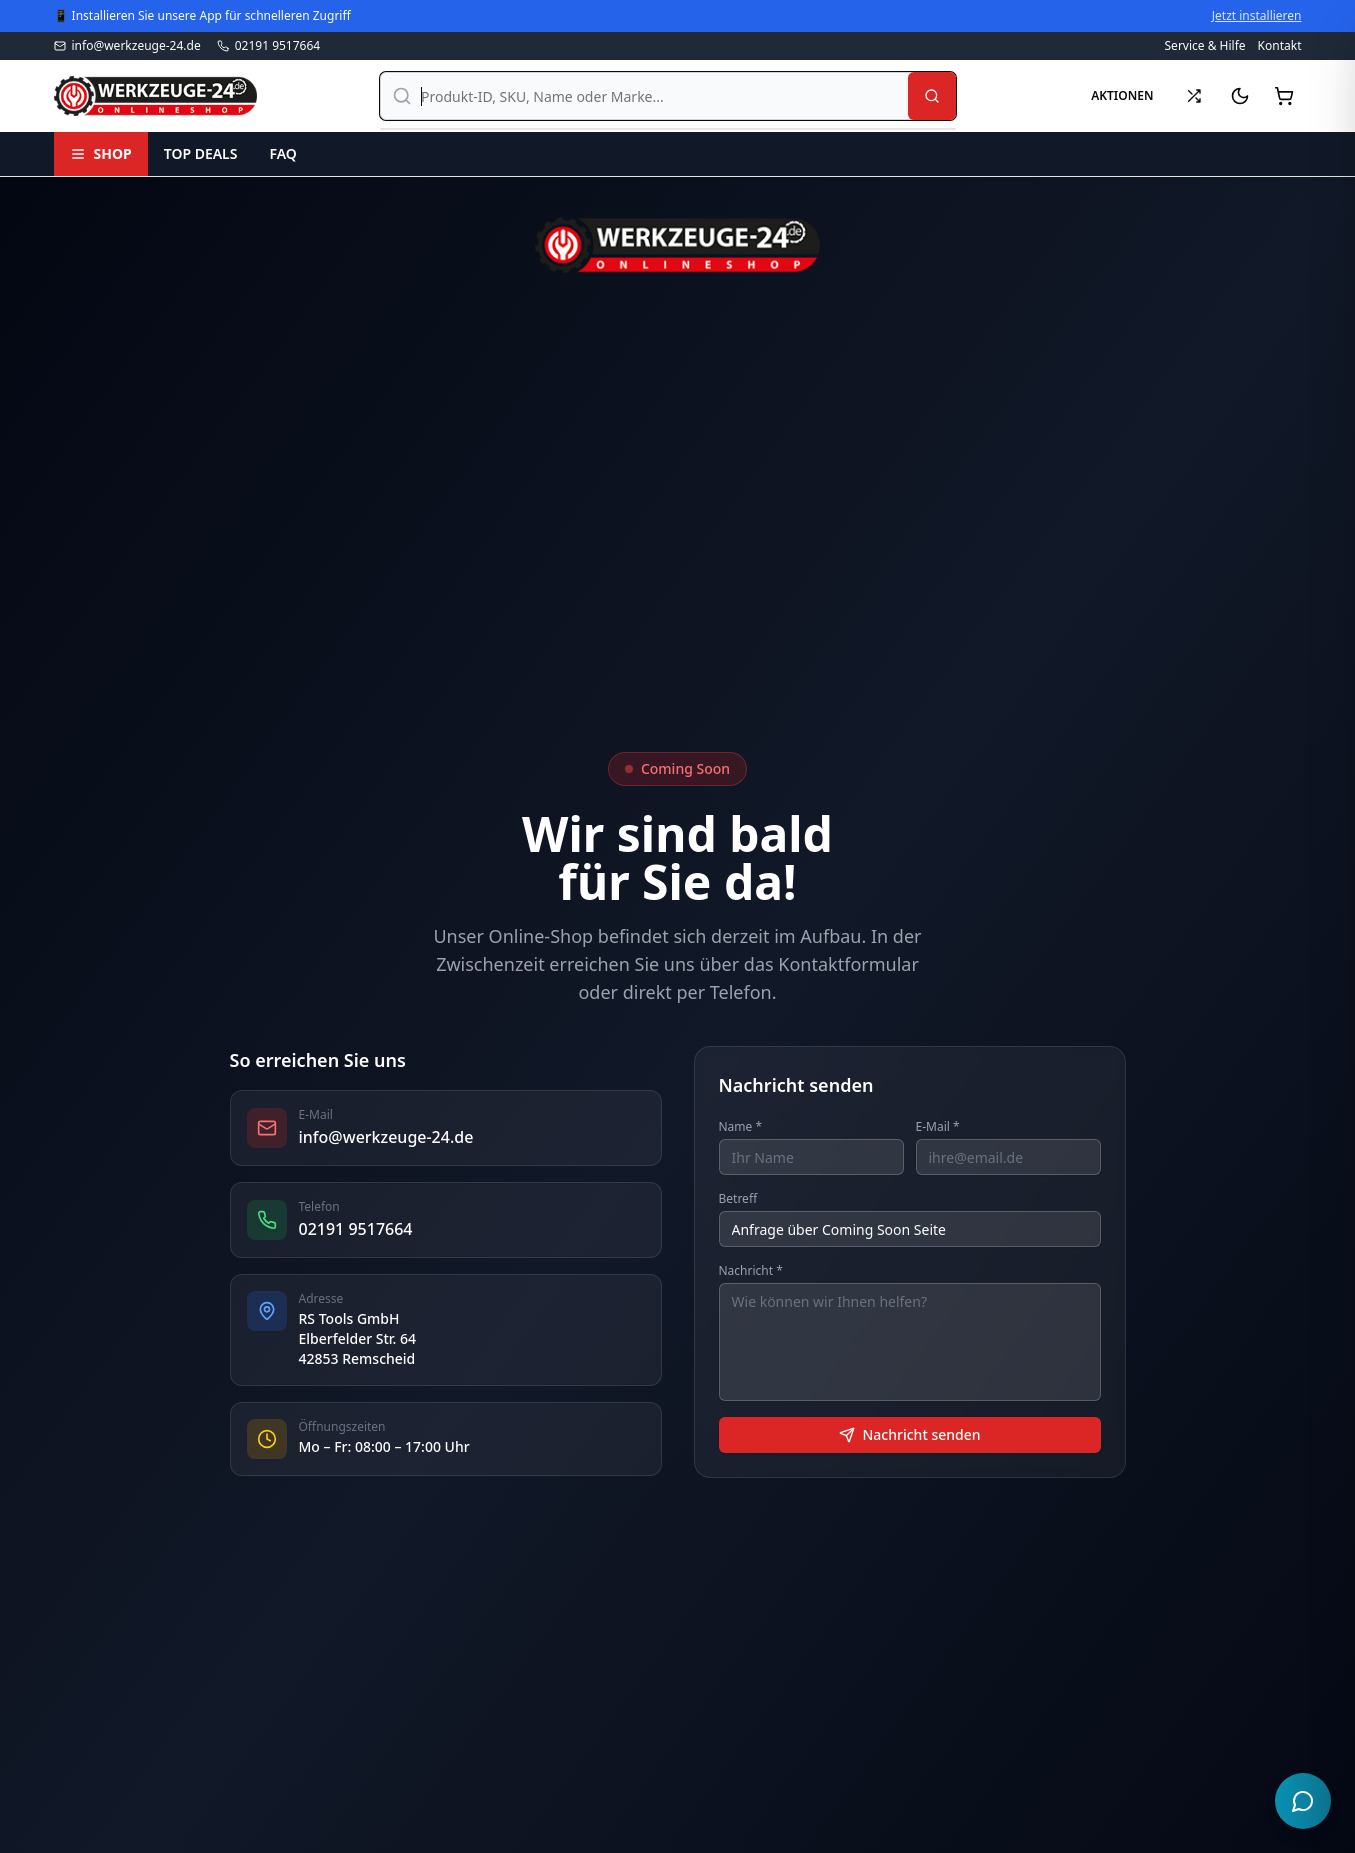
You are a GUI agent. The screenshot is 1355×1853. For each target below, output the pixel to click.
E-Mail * (938, 1127)
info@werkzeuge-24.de (127, 46)
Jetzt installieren (1257, 16)
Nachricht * (751, 1271)
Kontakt (1280, 46)
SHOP (101, 153)
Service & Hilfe (1205, 46)
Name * (741, 1127)
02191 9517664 (269, 46)
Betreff (738, 1199)
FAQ (282, 153)
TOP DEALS (201, 153)
